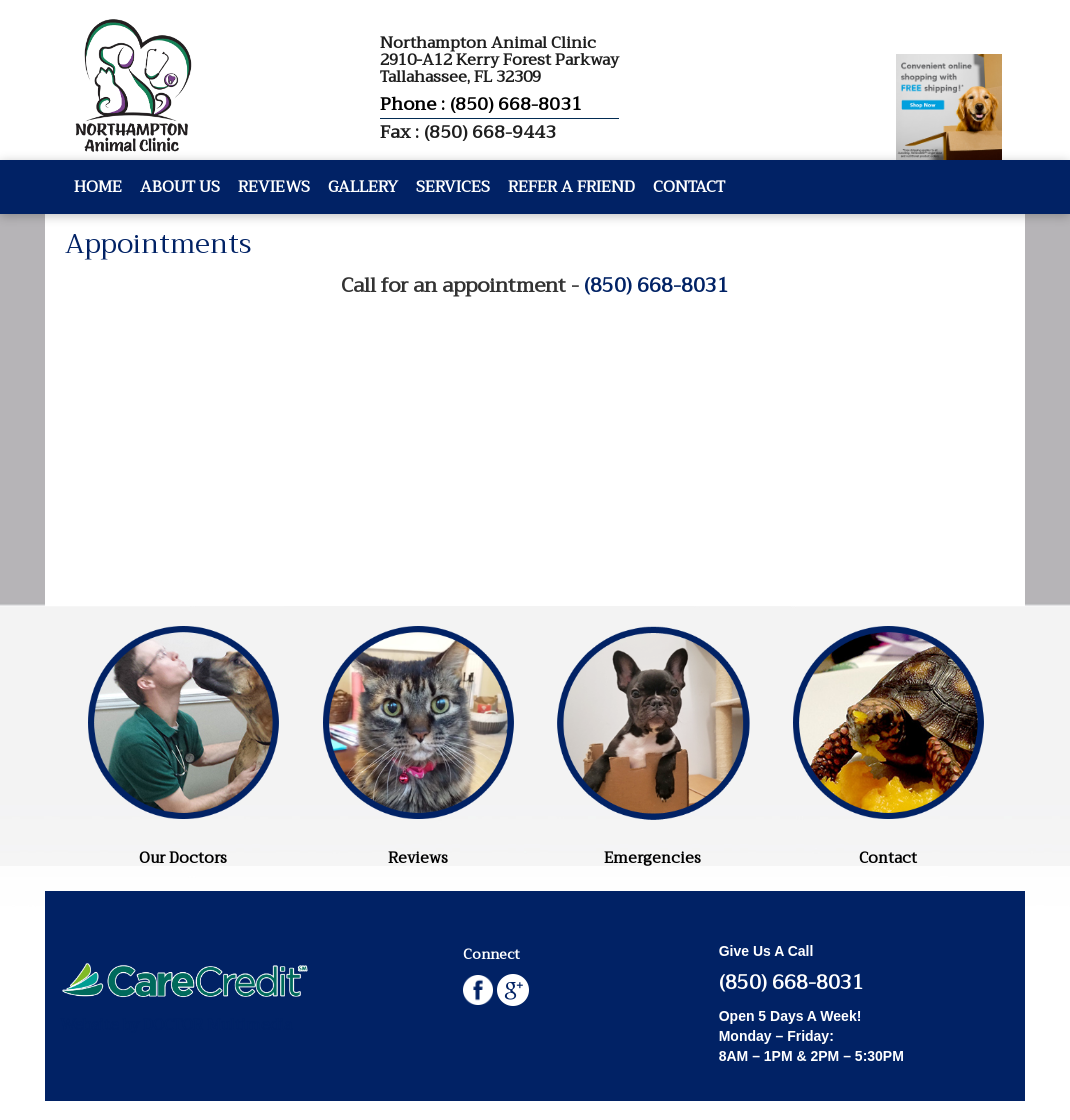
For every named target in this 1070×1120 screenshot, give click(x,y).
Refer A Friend (571, 187)
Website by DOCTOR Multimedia (176, 1025)
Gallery (363, 187)
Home (98, 187)
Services (453, 187)
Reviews (274, 187)
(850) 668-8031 (656, 285)
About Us (180, 187)
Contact (689, 187)
